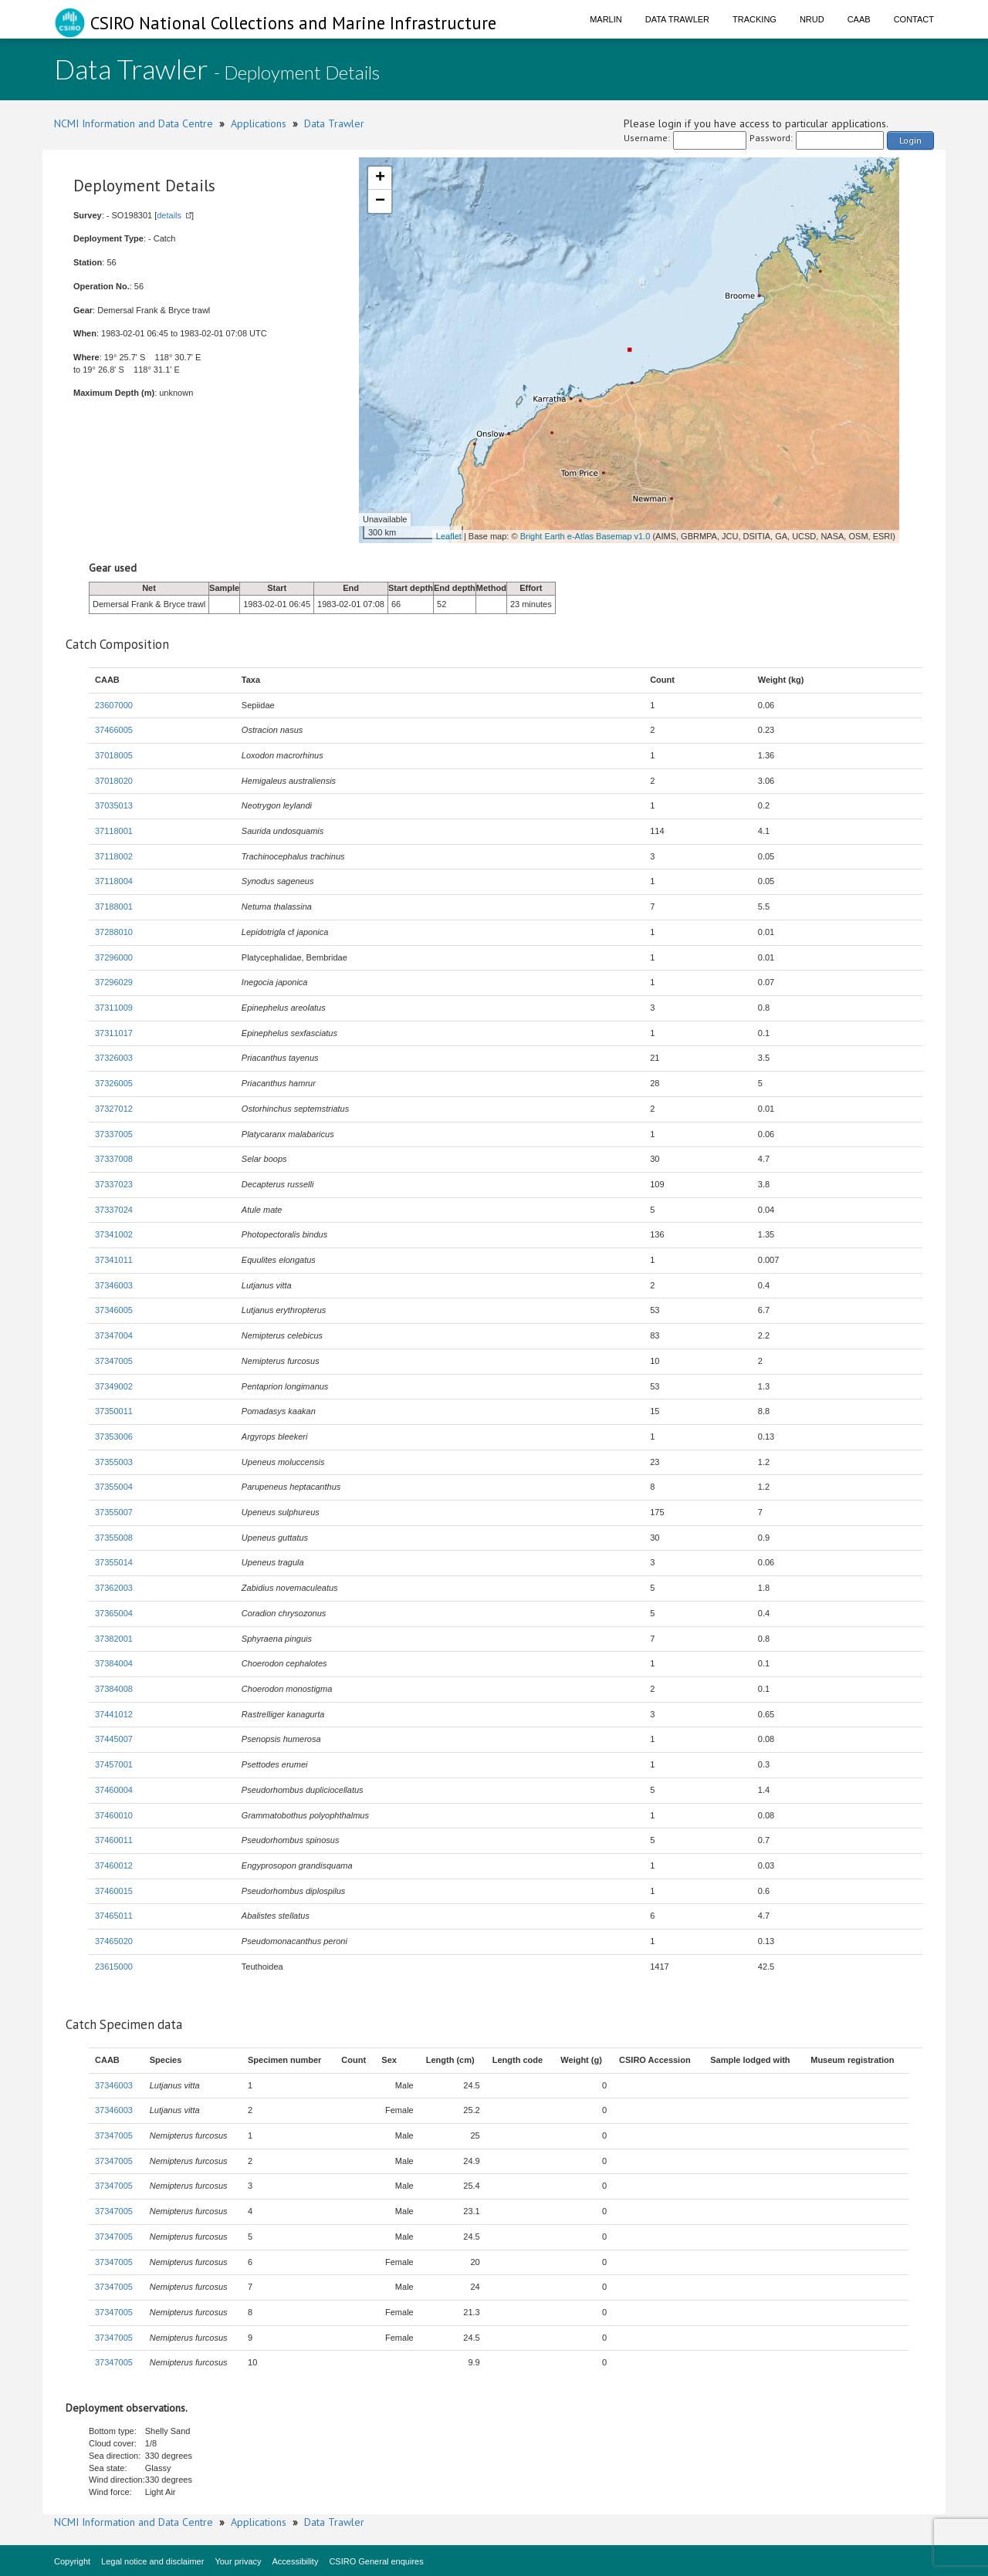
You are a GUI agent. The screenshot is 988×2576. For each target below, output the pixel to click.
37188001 (114, 906)
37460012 (114, 1865)
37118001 (114, 831)
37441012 (114, 1714)
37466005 (114, 729)
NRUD (812, 19)
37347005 (114, 1361)
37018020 (114, 780)
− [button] (380, 201)
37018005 (114, 755)
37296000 (114, 957)
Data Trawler (677, 19)
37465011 (114, 1915)
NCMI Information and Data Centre (133, 123)
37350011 (114, 1411)
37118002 (114, 856)
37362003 (114, 1587)
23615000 (114, 1966)
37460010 (114, 1815)
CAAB (859, 19)
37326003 (114, 1057)
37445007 (114, 1739)
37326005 (114, 1083)
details (169, 215)
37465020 (114, 1941)
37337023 (114, 1184)
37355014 (114, 1562)
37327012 (114, 1108)
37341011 (114, 1259)
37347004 (114, 1335)
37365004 (114, 1613)
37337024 (114, 1209)
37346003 (114, 1285)
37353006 (114, 1436)
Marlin (606, 19)
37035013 (114, 805)
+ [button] (380, 178)
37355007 (114, 1512)
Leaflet (449, 536)
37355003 (114, 1462)
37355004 (114, 1486)
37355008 (114, 1537)
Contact (914, 19)
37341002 (114, 1234)
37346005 (114, 1310)
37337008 (114, 1158)
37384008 (114, 1688)
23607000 (114, 705)
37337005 (114, 1134)
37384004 (114, 1663)
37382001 (114, 1638)
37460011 (114, 1840)
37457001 (114, 1764)
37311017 (114, 1033)
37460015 (114, 1891)
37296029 (114, 982)
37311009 (114, 1007)
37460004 (114, 1789)
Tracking (755, 19)
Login (910, 140)
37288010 (114, 932)
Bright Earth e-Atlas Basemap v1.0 (585, 536)
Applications (258, 123)
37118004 (114, 881)
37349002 (114, 1386)
